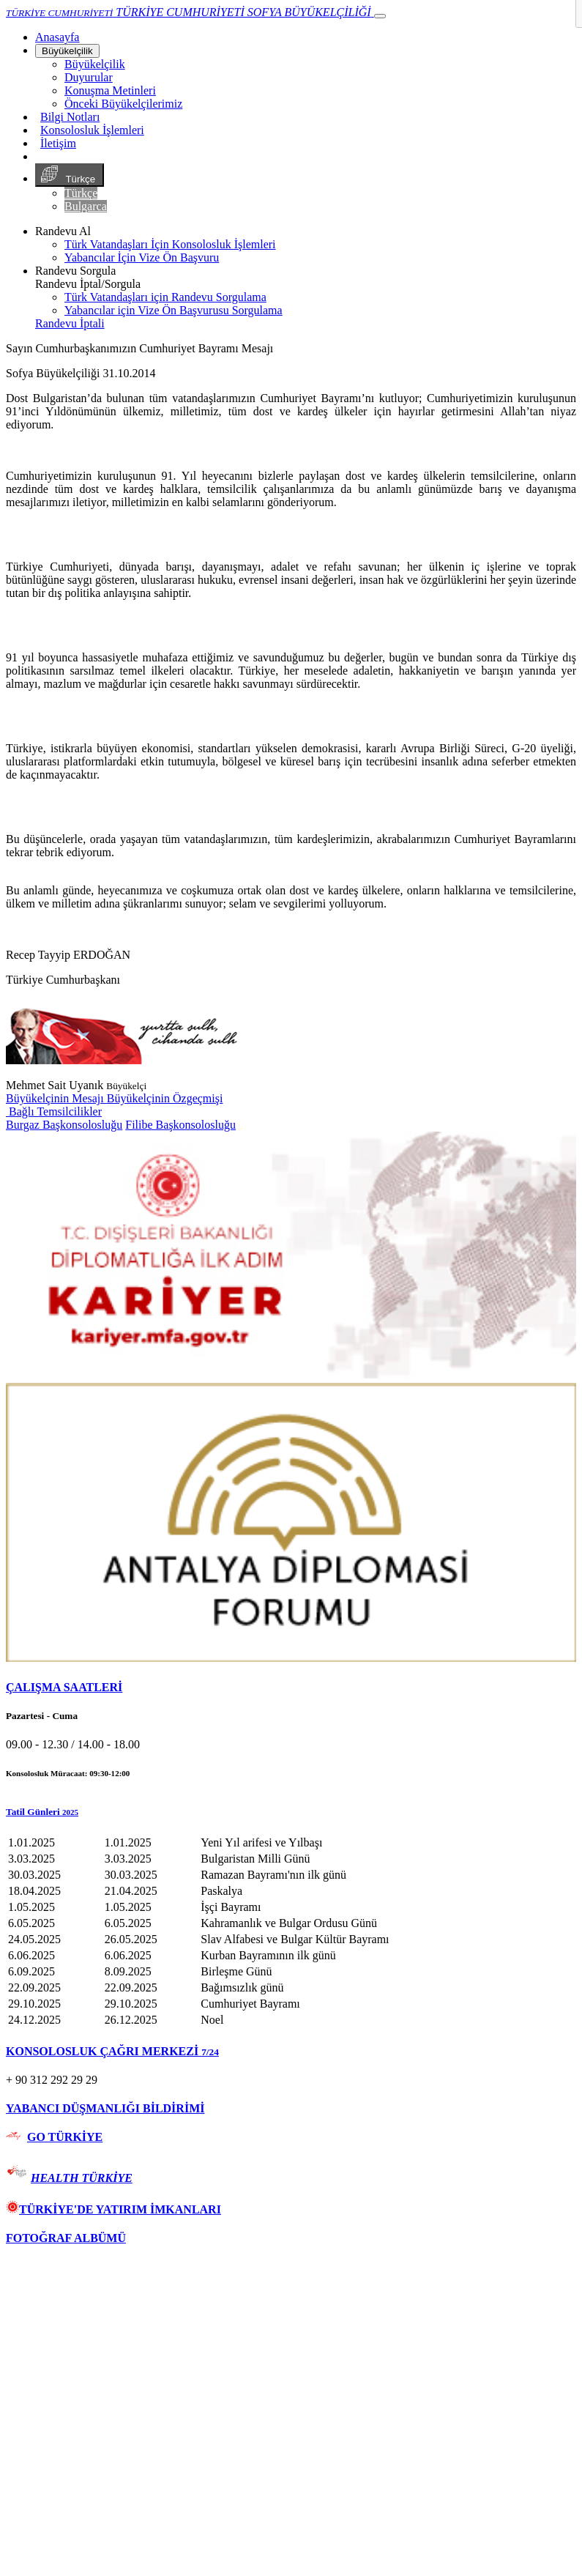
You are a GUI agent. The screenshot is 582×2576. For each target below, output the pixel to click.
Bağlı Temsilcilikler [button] (54, 1111)
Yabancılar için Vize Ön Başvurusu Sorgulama (173, 310)
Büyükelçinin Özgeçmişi (165, 1098)
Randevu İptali (70, 323)
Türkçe (69, 175)
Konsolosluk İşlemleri (92, 130)
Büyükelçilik (67, 50)
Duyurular (88, 77)
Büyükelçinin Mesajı (56, 1098)
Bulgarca (85, 206)
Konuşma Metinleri (110, 90)
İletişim (58, 143)
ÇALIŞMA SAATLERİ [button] (64, 1687)
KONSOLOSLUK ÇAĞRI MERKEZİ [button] (112, 2051)
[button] (291, 1812)
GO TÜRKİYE (64, 2137)
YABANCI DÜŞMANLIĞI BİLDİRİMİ (105, 2108)
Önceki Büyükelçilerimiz (123, 103)
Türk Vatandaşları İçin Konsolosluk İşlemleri (170, 244)
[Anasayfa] (57, 37)
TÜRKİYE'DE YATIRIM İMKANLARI (113, 2209)
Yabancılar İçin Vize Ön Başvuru (141, 257)
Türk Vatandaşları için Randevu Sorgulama (165, 297)
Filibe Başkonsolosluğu (180, 1124)
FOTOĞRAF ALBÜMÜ (66, 2238)
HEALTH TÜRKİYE (82, 2178)
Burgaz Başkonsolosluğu (64, 1124)
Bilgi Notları (70, 117)
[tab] (291, 1687)
